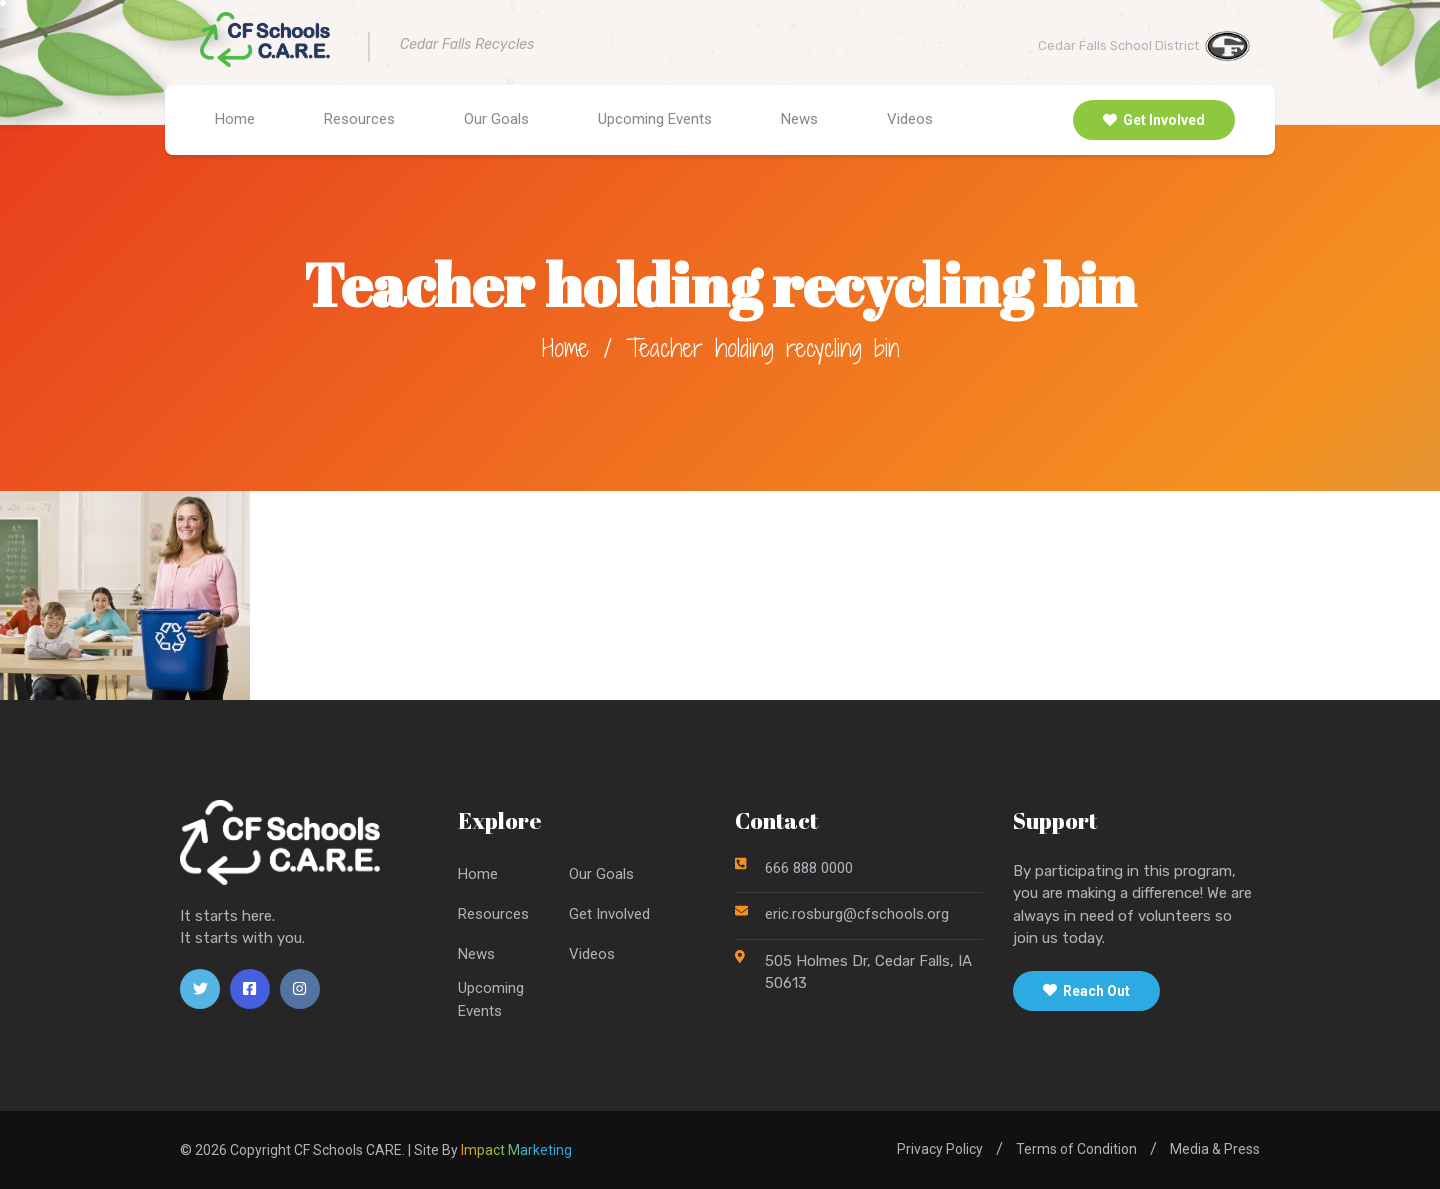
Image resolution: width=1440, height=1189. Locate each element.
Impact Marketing (516, 1150)
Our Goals (496, 119)
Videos (910, 119)
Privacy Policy (940, 1149)
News (799, 119)
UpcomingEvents (491, 999)
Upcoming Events (655, 119)
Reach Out (1086, 991)
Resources (359, 119)
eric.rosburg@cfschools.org (857, 914)
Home (235, 119)
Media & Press (1215, 1149)
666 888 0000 (809, 868)
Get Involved (1154, 120)
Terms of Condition (1076, 1149)
